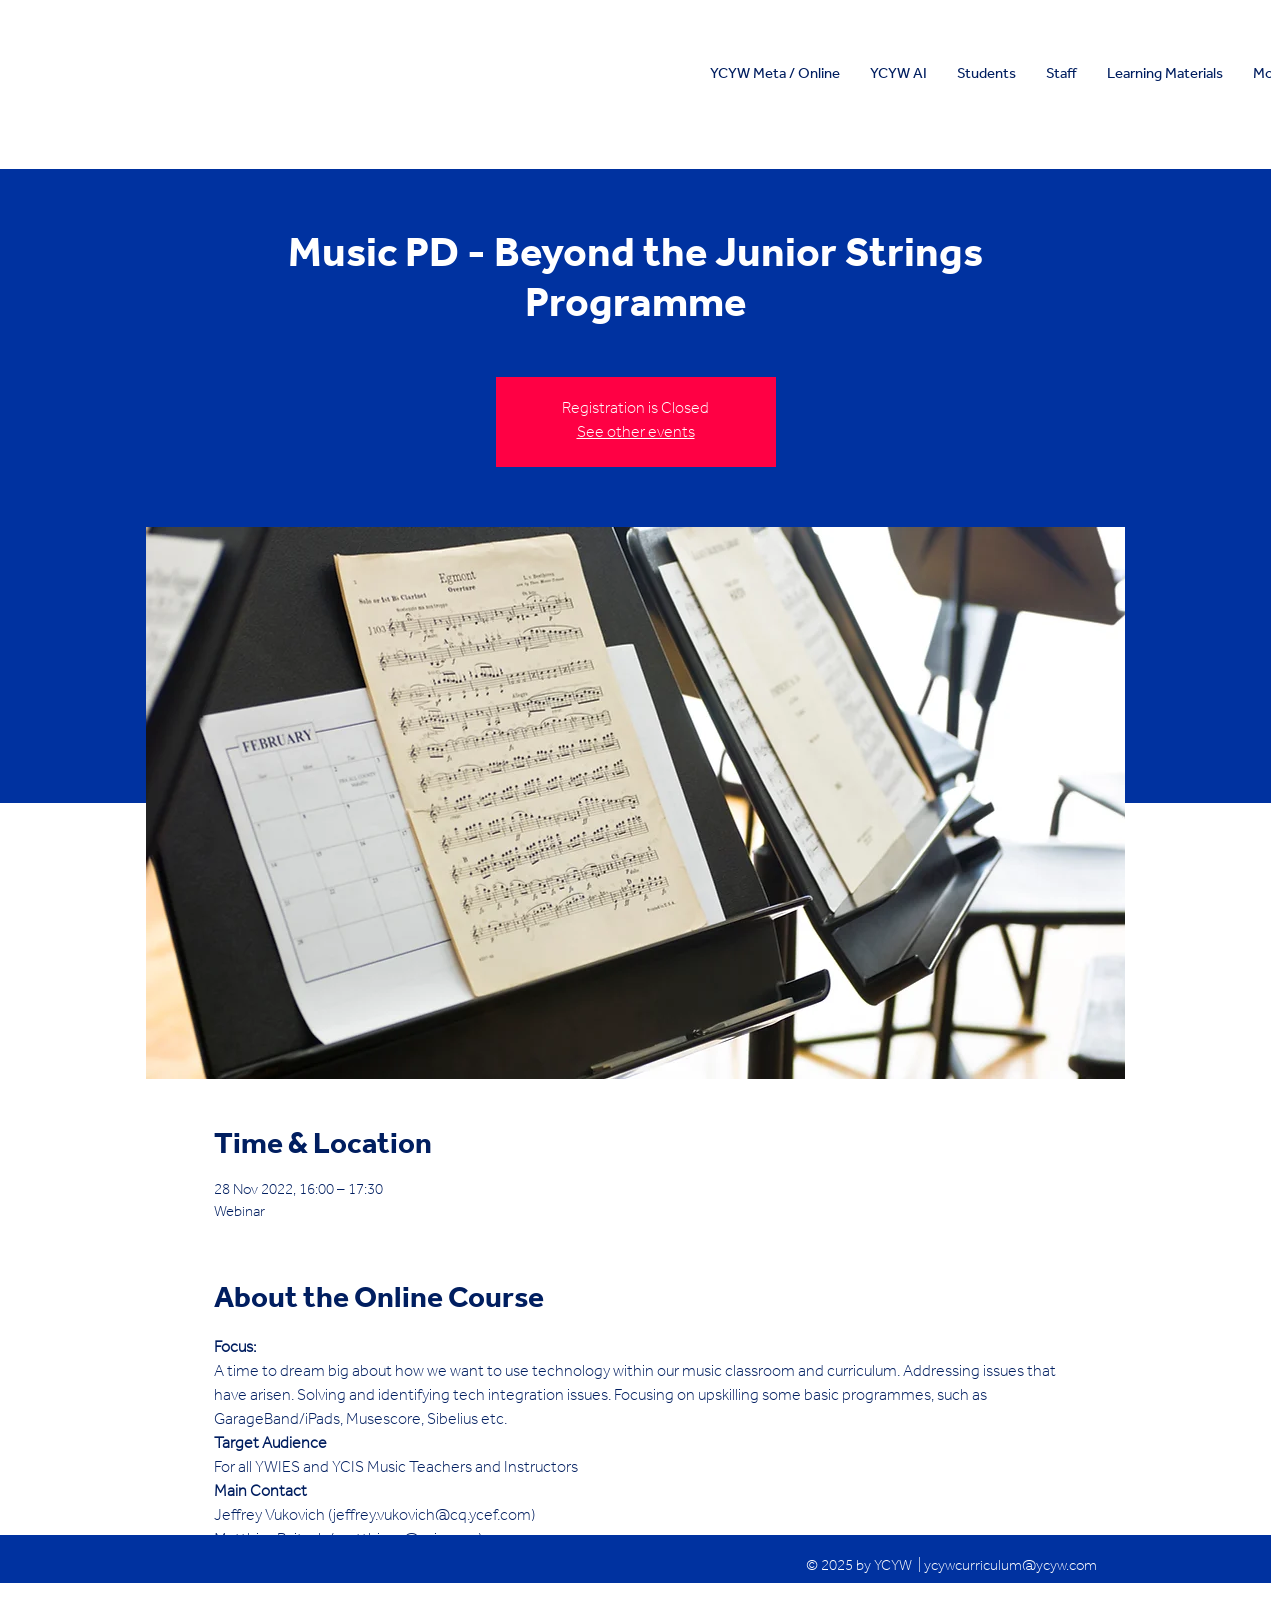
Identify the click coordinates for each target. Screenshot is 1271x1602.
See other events (636, 434)
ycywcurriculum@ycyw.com (1010, 1567)
